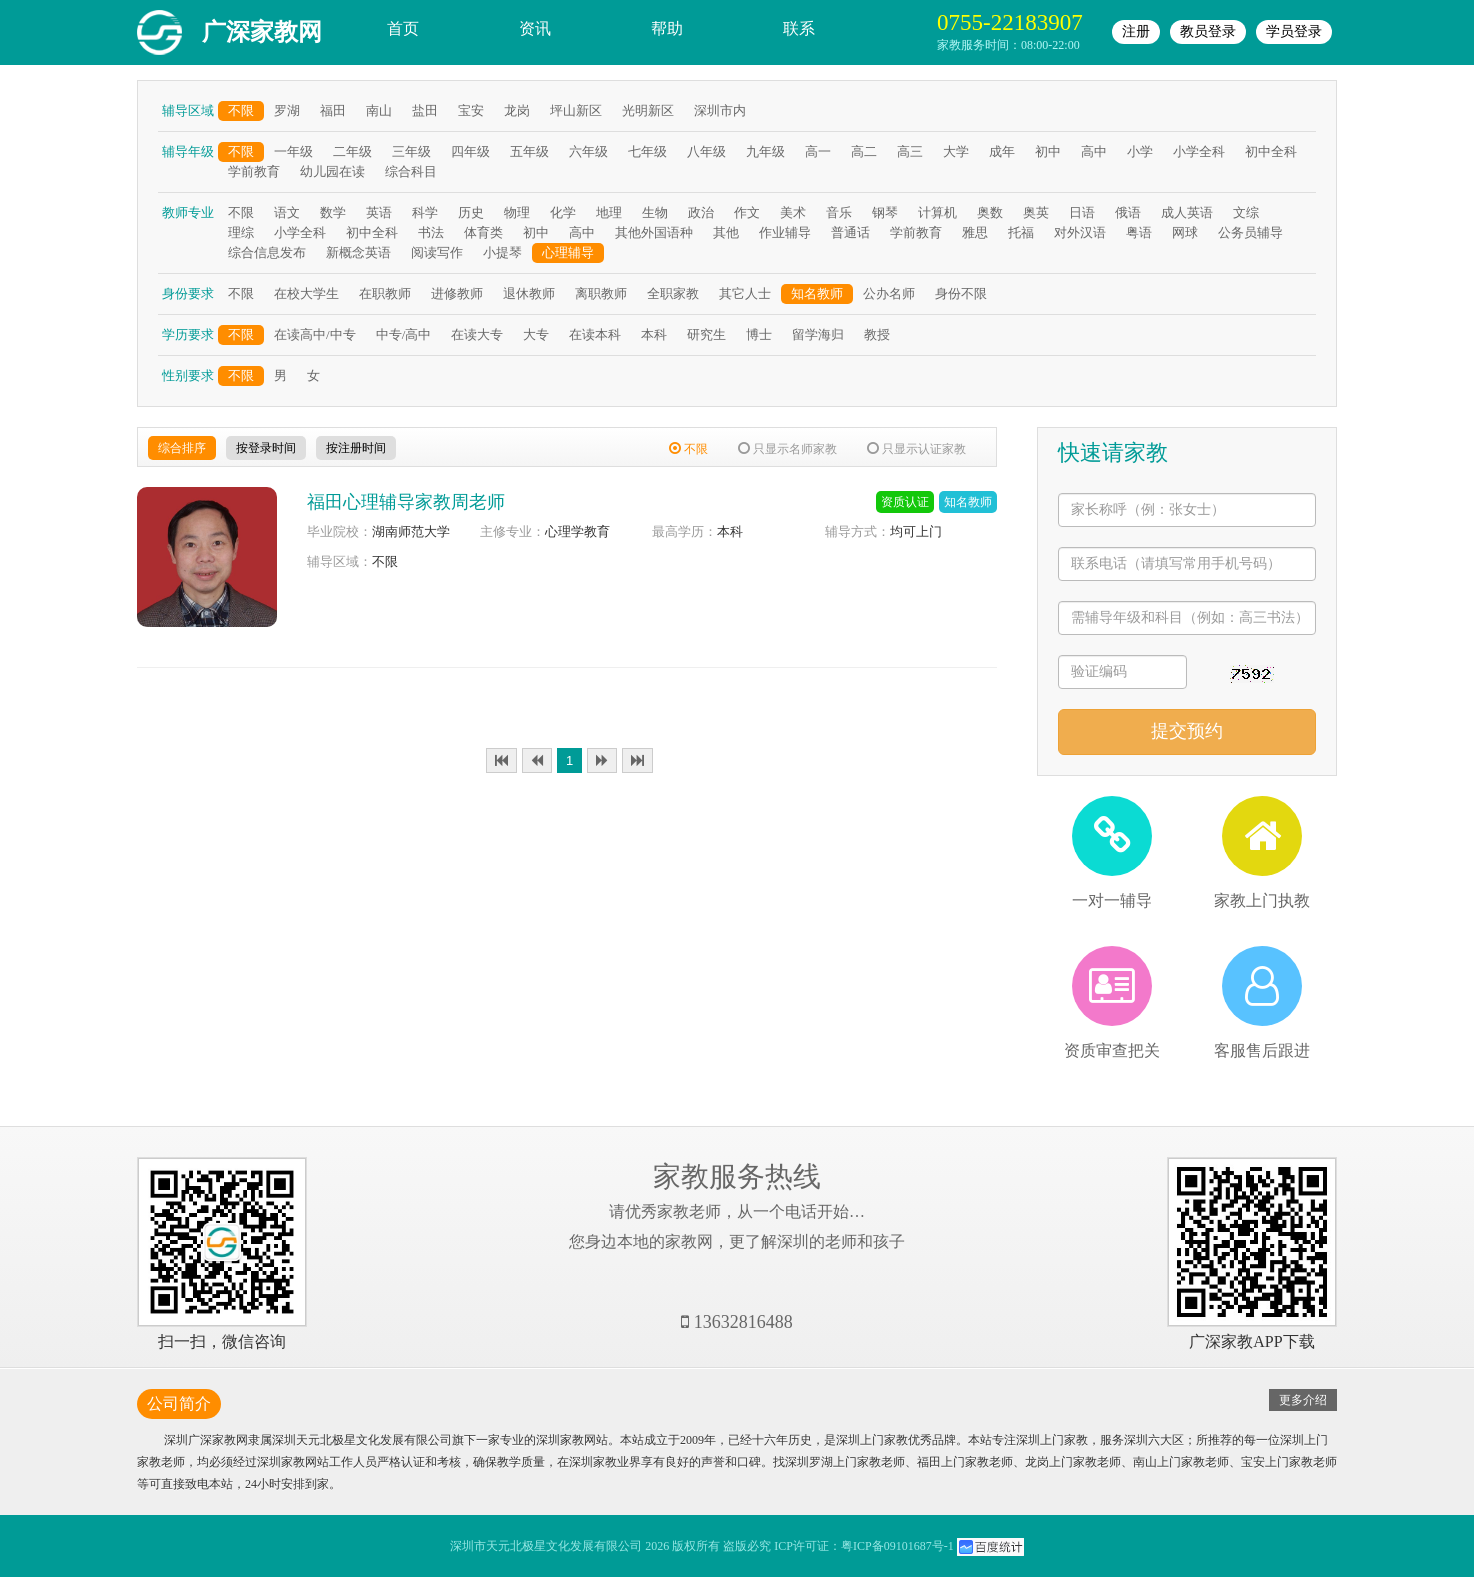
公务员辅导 (1250, 232)
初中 (1048, 151)
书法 (431, 232)
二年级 (352, 151)
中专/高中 (404, 334)
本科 (654, 334)
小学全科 (1199, 151)
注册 (1136, 31)
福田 (333, 110)
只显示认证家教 (916, 448)
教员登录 (1208, 31)
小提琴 (502, 252)
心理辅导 (568, 252)
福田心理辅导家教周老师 (406, 502)
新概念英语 (358, 252)
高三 (910, 151)
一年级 (293, 151)
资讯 (535, 28)
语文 (287, 212)
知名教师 (817, 293)
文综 (1246, 212)
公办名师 (889, 293)
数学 (333, 212)
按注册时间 (356, 448)
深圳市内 (720, 110)
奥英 (1036, 212)
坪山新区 (576, 110)
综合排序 (182, 448)
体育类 (483, 232)
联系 (799, 28)
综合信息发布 (267, 252)
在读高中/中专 (315, 334)
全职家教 (673, 293)
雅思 (975, 232)
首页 (403, 28)
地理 (609, 212)
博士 (759, 334)
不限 (241, 110)
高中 (1094, 151)
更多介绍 (1303, 1400)
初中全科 (1271, 151)
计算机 (937, 212)
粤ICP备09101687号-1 (897, 1546)
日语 (1082, 212)
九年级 (765, 151)
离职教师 (601, 293)
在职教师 (385, 293)
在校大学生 (306, 293)
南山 (379, 110)
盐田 (425, 110)
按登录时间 (266, 448)
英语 (379, 212)
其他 (726, 232)
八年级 (706, 151)
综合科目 (411, 171)
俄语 (1128, 212)
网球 (1185, 232)
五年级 (529, 151)
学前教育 (254, 171)
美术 (793, 212)
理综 (241, 232)
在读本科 (595, 334)
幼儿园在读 (332, 171)
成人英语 (1187, 212)
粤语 (1139, 232)
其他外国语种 (654, 232)
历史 (471, 212)
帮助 (667, 28)
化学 (563, 212)
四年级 (470, 151)
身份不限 (961, 293)
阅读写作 (437, 252)
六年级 (588, 151)
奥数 (990, 212)
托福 (1021, 232)
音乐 (839, 212)
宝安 (471, 110)
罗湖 (287, 110)
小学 (1140, 151)
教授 (877, 334)
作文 (747, 212)
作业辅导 (785, 232)
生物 (655, 212)
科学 (425, 212)
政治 (701, 212)
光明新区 (648, 110)
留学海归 (818, 334)
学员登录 (1294, 31)
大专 (536, 334)
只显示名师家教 (787, 448)
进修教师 (457, 293)
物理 (517, 212)
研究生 (706, 334)
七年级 (647, 151)
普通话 (850, 232)
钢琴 (885, 212)
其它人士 (745, 293)
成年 (1002, 151)
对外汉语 (1080, 232)
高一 (818, 151)
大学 (956, 151)
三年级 (411, 151)
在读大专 (477, 334)
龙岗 (517, 110)
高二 (864, 151)
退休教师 (529, 293)
